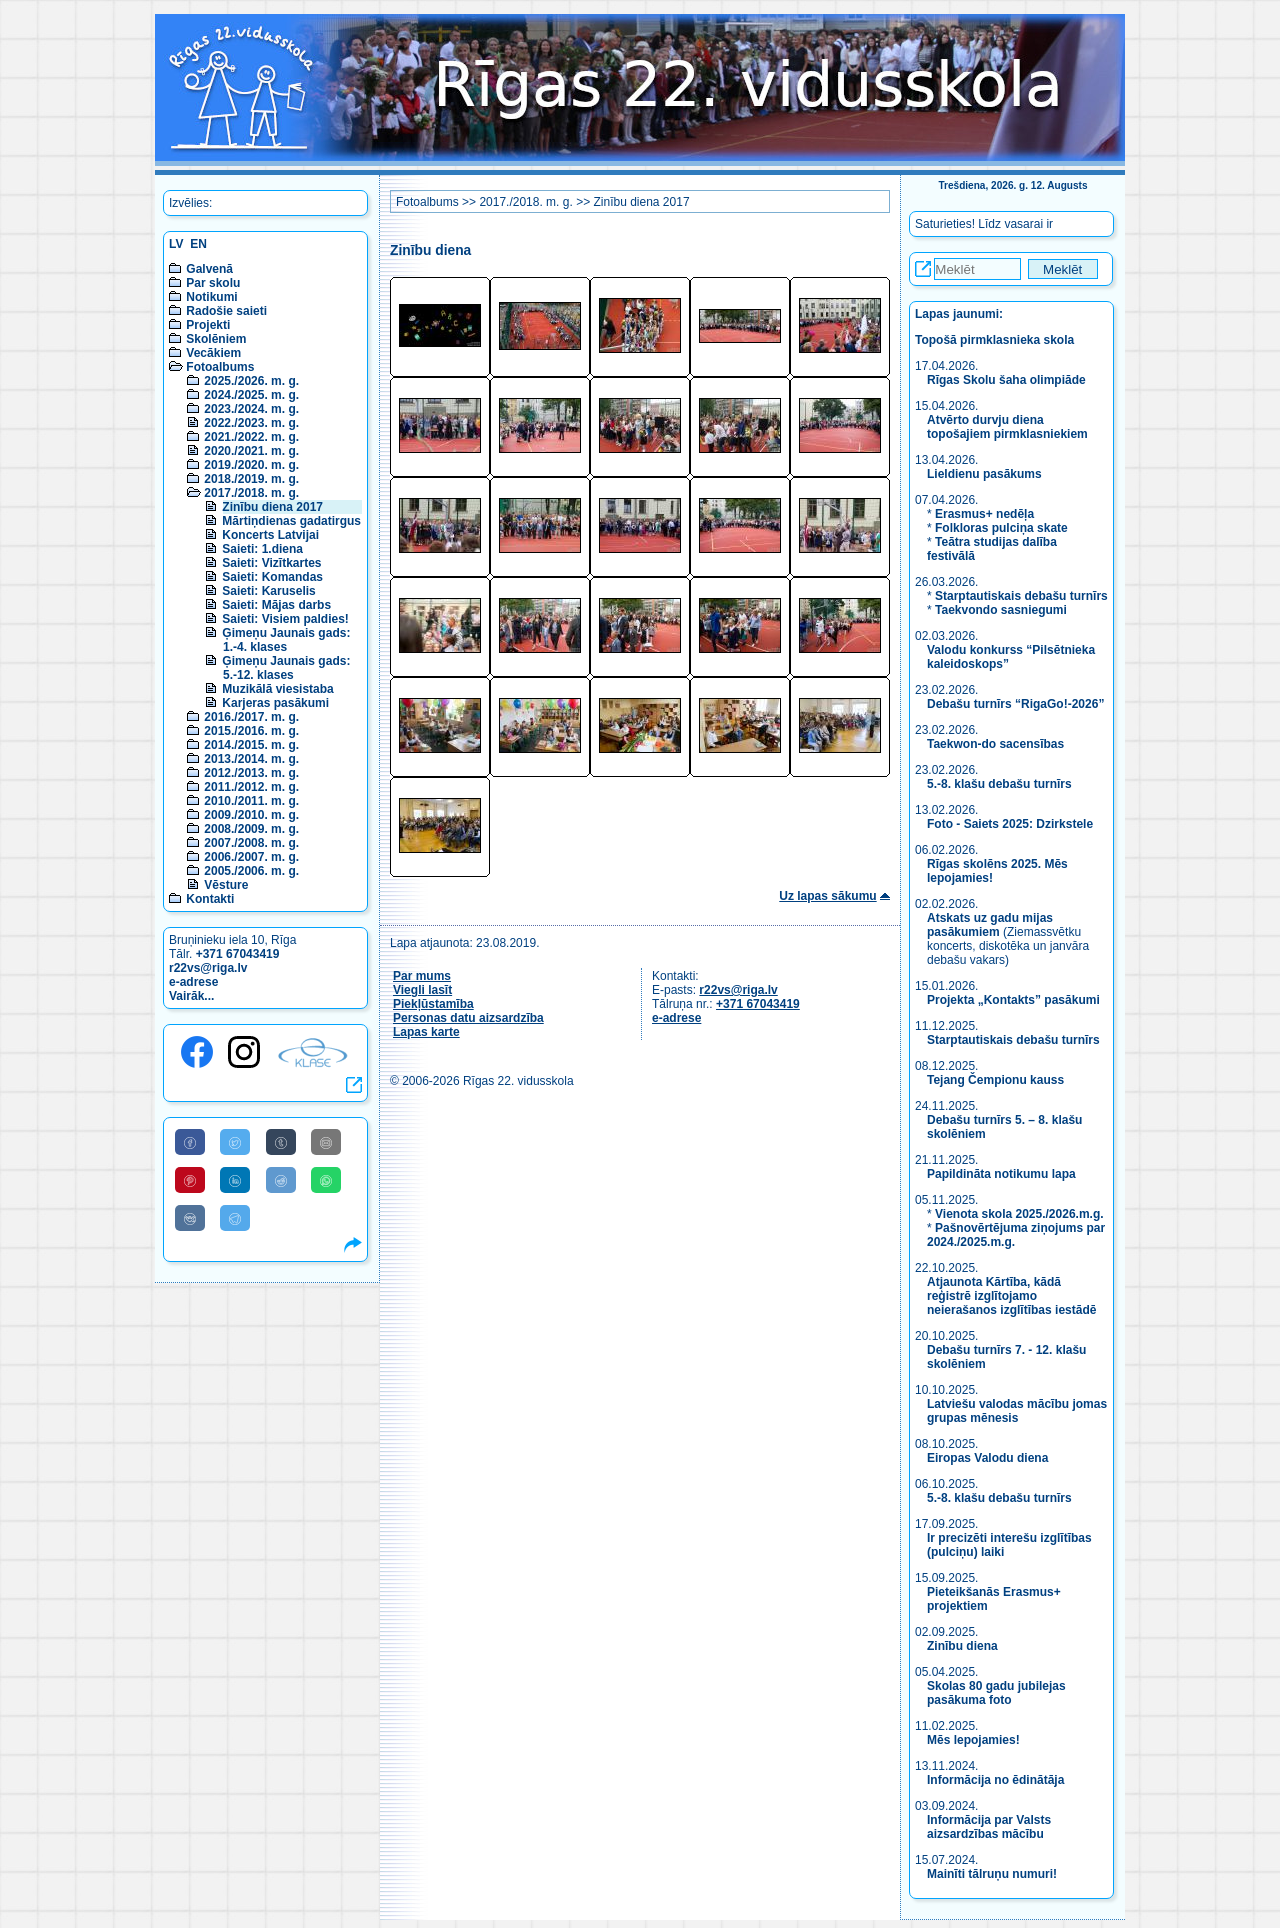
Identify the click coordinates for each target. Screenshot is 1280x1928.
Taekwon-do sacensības (995, 744)
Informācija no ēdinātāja (995, 1780)
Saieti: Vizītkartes (271, 563)
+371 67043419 (238, 954)
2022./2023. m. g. (251, 423)
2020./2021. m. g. (251, 451)
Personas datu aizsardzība (468, 1018)
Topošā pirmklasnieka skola (994, 340)
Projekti (208, 325)
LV (176, 244)
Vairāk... (191, 996)
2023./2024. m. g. (251, 409)
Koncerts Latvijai (270, 535)
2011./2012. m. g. (251, 787)
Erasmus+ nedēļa (984, 514)
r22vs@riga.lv (208, 968)
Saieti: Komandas (272, 577)
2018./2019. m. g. (251, 479)
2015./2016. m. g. (251, 731)
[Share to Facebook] (190, 1142)
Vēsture (226, 885)
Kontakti (210, 899)
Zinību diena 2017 (272, 507)
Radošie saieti (226, 311)
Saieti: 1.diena (262, 549)
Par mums (422, 976)
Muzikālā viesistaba (277, 689)
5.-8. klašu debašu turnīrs (1001, 784)
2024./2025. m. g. (251, 395)
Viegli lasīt (422, 990)
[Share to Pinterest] (190, 1180)
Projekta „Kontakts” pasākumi (1013, 1000)
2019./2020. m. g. (251, 465)
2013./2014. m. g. (251, 759)
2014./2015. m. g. (251, 745)
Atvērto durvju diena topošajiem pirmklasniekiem (1007, 427)
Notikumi (211, 297)
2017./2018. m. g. (251, 493)
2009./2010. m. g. (251, 815)
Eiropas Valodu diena (987, 1458)
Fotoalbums (220, 367)
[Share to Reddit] (281, 1180)
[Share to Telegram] (235, 1218)
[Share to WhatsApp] (326, 1180)
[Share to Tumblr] (281, 1142)
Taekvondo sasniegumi (1002, 610)
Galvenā (209, 269)
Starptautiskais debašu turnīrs (1021, 596)
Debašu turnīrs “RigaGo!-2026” (1015, 704)
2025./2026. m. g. (251, 381)
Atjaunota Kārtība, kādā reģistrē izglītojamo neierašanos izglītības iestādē (1011, 1296)
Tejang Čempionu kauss (995, 1080)
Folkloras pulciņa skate (1001, 528)
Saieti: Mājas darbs (276, 605)
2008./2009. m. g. (251, 829)
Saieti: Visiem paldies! (285, 619)
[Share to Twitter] (235, 1142)
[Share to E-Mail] (326, 1142)
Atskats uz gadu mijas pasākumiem (990, 925)
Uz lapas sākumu (827, 896)
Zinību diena (962, 1646)
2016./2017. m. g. (251, 717)
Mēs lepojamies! (973, 1740)
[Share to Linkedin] (235, 1180)
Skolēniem (216, 339)
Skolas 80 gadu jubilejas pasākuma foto (996, 1693)
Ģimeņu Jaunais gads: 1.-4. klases (286, 640)
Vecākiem (213, 353)
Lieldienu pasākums (984, 474)
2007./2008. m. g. (251, 843)
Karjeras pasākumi (275, 703)
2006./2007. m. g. (251, 857)
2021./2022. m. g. (251, 437)
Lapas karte (426, 1032)
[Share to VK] (190, 1218)
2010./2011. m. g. (251, 801)
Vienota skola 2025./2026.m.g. (1019, 1214)
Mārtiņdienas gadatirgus (291, 521)
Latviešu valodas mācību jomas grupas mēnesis (1017, 1411)
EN (198, 244)
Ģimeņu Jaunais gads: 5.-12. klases (286, 668)
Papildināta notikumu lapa (1001, 1174)
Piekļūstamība (433, 1004)
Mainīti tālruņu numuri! (992, 1874)
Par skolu (213, 283)
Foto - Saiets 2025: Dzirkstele (1010, 824)
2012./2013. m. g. (251, 773)
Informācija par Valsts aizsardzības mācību (989, 1827)
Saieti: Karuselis (268, 591)
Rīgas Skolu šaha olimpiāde (1006, 380)
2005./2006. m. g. (251, 871)
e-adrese (193, 982)
